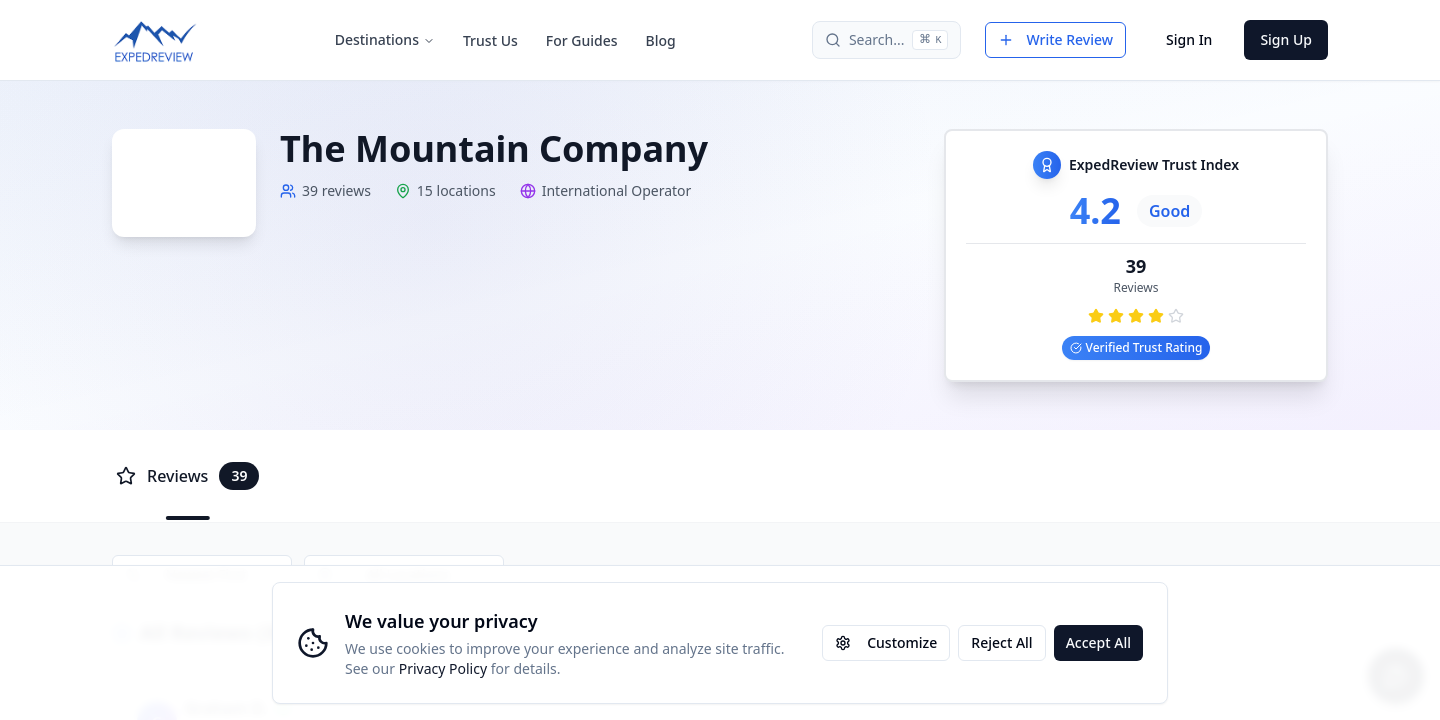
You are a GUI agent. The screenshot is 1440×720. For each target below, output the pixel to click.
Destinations (385, 39)
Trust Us (490, 40)
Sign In (1189, 39)
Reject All (1001, 642)
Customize (886, 642)
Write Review (1055, 39)
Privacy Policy (443, 668)
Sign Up (1286, 39)
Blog (661, 40)
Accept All (1098, 642)
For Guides (582, 40)
